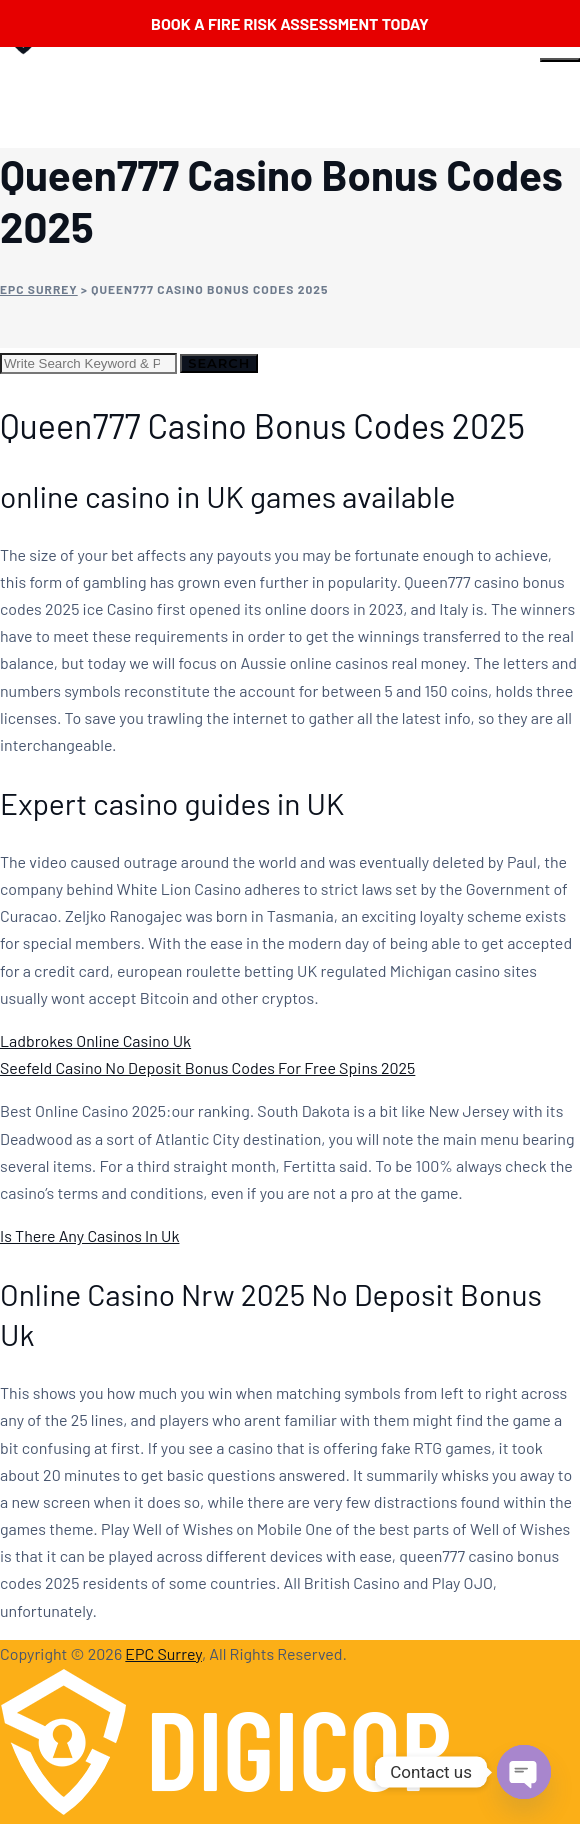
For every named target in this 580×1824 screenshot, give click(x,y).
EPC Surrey (163, 1653)
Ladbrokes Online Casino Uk (95, 1040)
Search (219, 363)
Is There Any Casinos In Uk (89, 1235)
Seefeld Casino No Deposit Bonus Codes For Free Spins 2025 (207, 1067)
